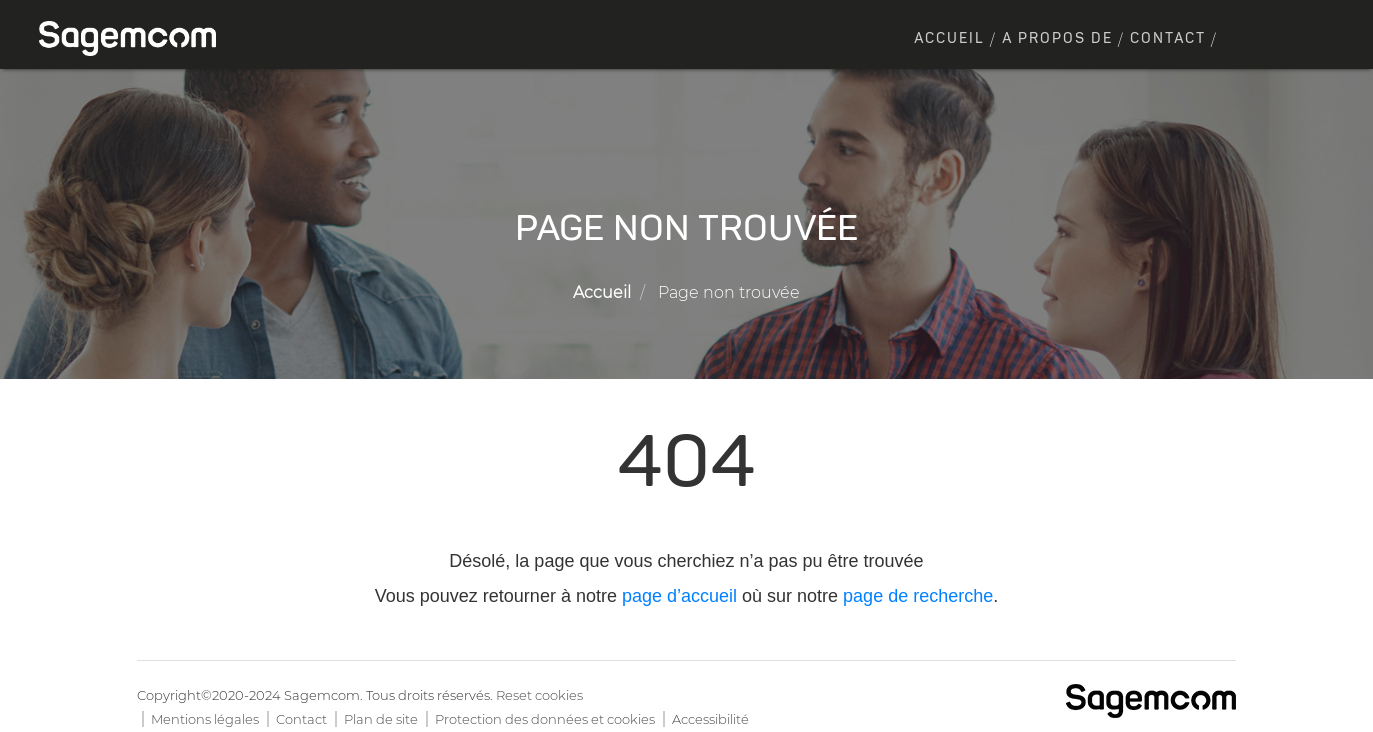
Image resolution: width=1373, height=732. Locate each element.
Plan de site (381, 719)
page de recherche (918, 596)
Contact (1168, 39)
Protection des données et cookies (545, 719)
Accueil (949, 39)
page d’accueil (679, 596)
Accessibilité (710, 719)
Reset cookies (539, 695)
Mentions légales (205, 719)
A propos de (1057, 39)
